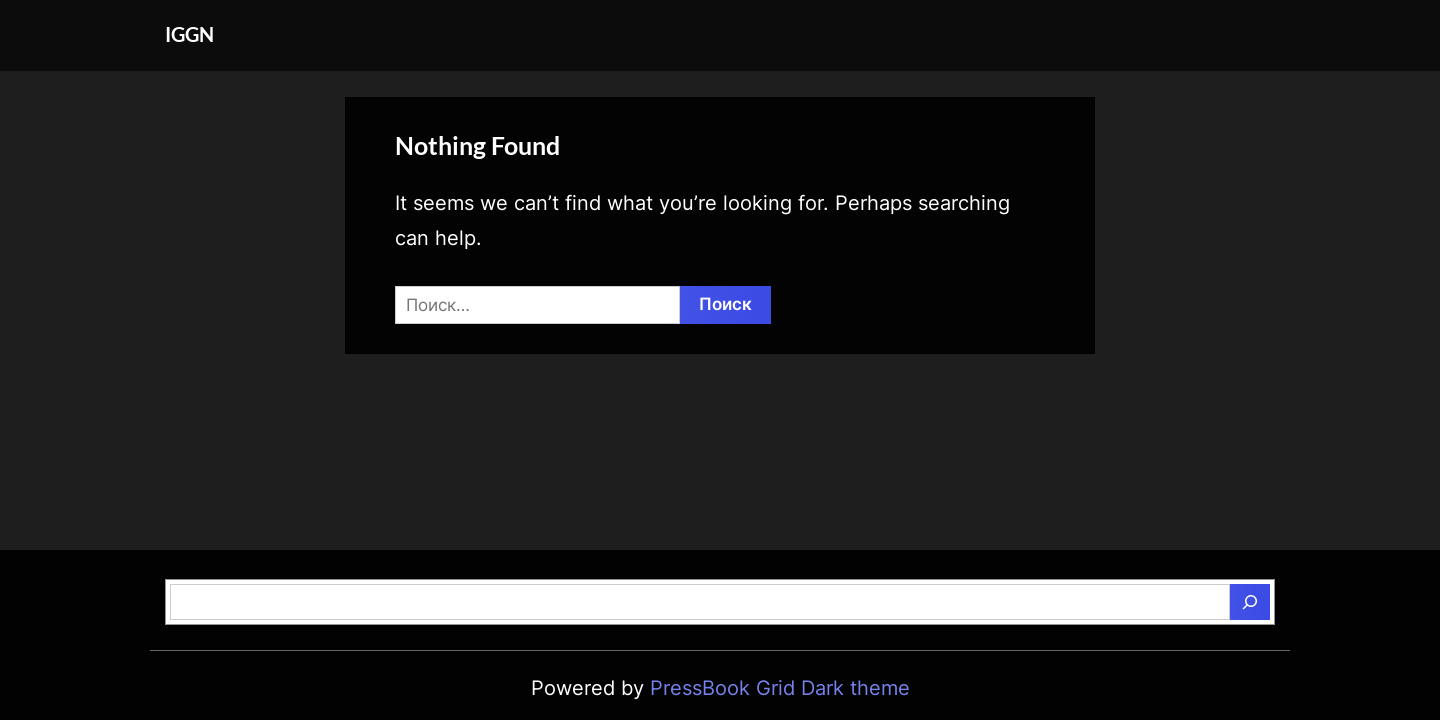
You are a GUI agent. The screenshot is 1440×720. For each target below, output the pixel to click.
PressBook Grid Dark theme (780, 688)
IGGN (189, 34)
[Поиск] (1250, 602)
